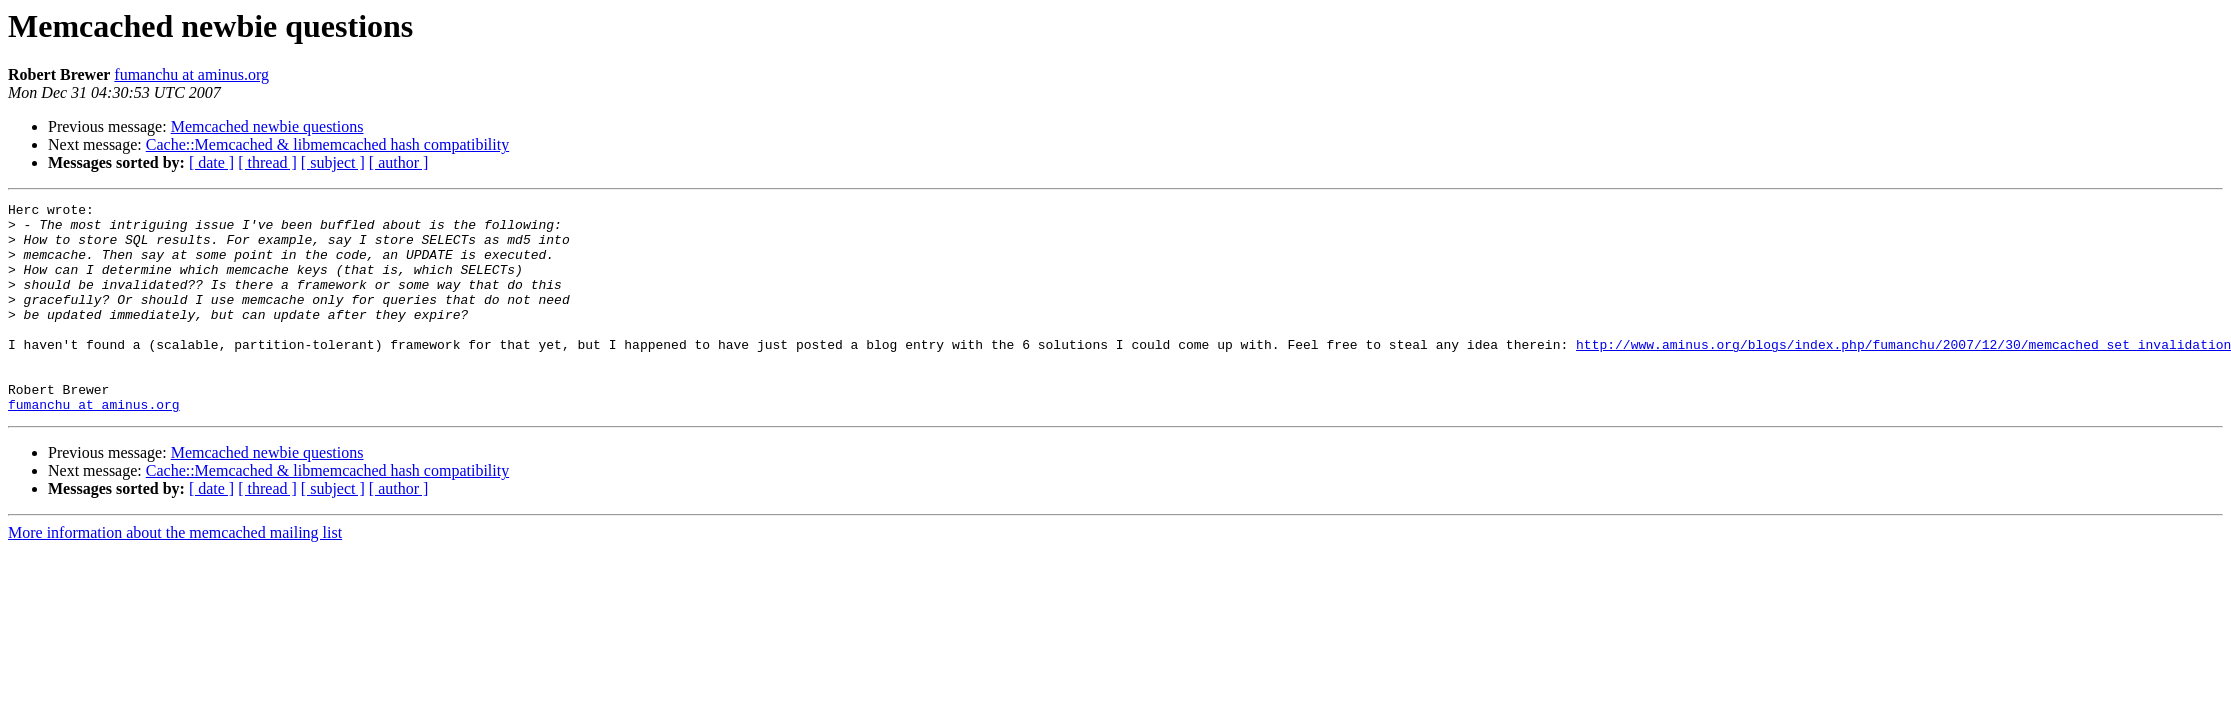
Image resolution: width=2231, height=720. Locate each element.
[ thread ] (267, 162)
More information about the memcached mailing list (175, 574)
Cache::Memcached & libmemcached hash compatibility (327, 144)
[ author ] (399, 162)
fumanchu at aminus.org (191, 74)
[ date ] (211, 162)
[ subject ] (333, 162)
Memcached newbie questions (267, 126)
